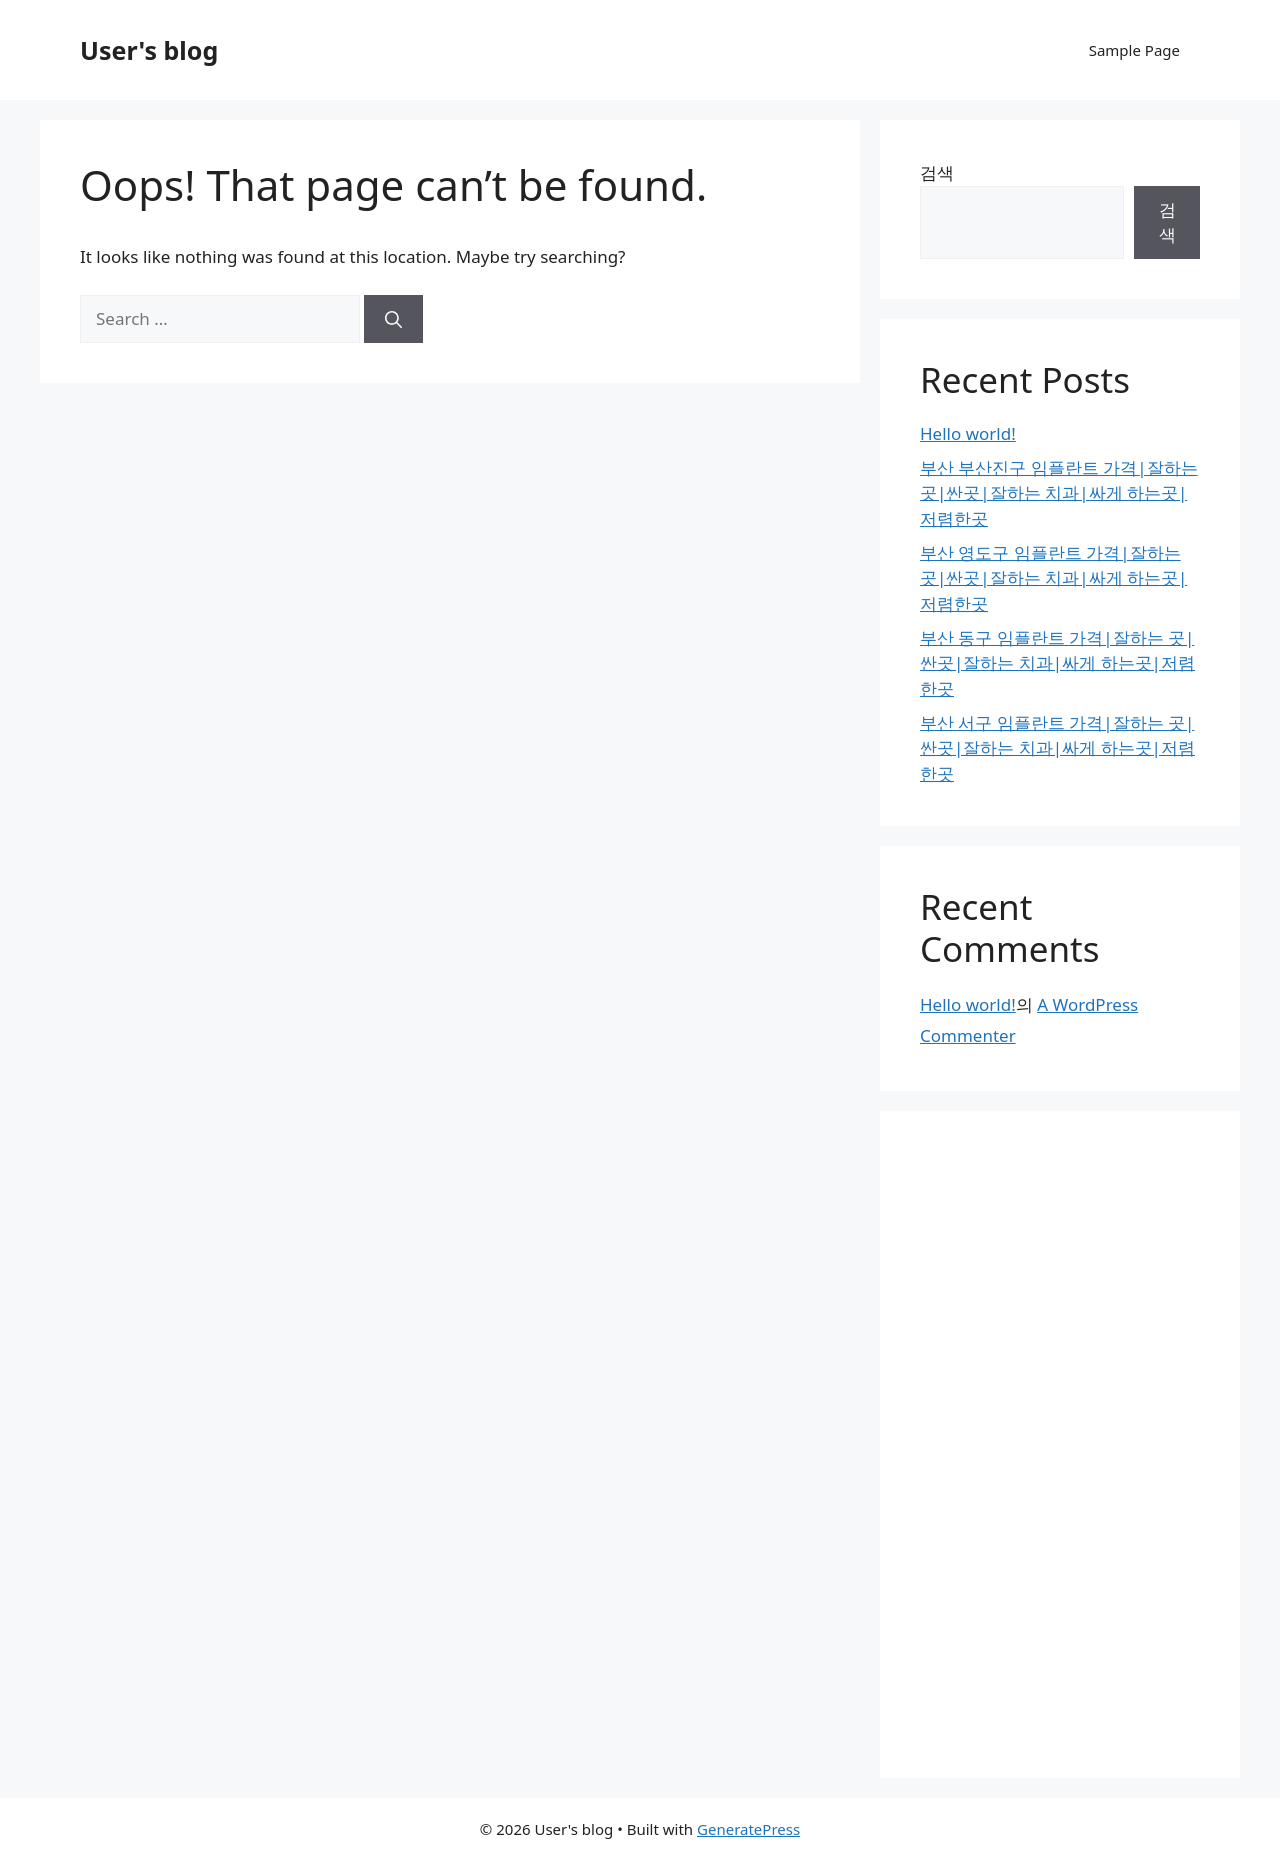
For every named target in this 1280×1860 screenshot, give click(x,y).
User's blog (149, 50)
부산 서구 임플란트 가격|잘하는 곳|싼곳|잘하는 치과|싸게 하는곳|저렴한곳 (1057, 748)
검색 (937, 172)
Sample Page (1134, 50)
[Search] (393, 319)
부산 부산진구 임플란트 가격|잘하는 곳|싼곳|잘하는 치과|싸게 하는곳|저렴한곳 (1059, 493)
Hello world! (968, 433)
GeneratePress (748, 1829)
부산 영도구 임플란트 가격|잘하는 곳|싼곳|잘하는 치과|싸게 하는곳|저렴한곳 (1053, 578)
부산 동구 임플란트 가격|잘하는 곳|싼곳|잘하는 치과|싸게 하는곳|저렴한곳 (1057, 663)
